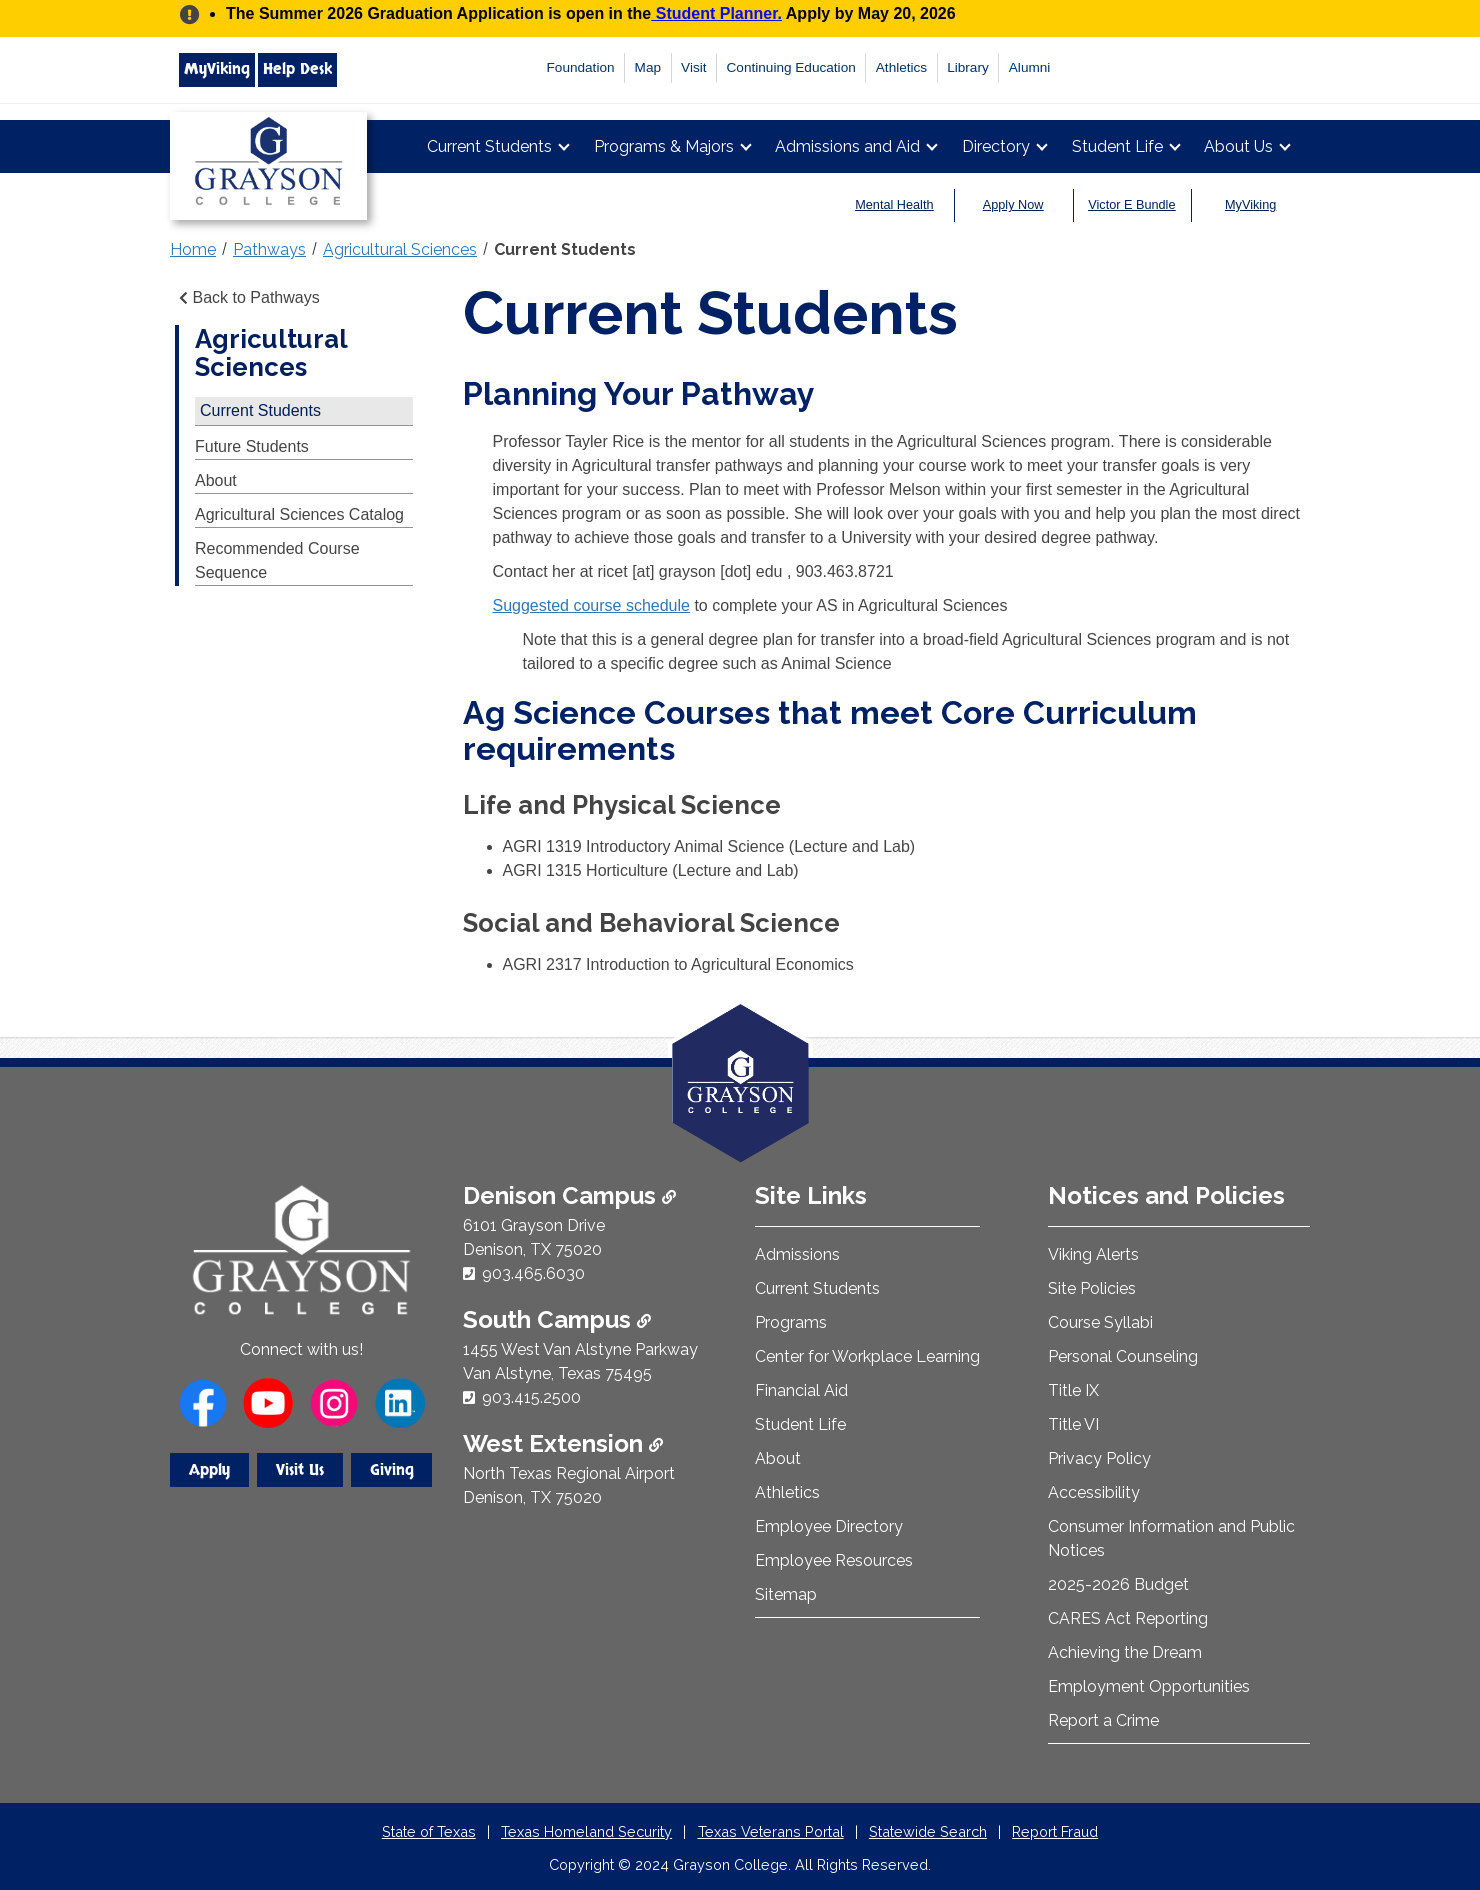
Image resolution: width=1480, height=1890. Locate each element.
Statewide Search (928, 1831)
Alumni (1030, 67)
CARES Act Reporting (1128, 1618)
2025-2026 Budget (1118, 1584)
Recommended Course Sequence (277, 560)
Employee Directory (829, 1526)
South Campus (557, 1319)
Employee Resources (834, 1560)
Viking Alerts (1093, 1254)
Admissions (797, 1254)
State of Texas (429, 1831)
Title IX (1073, 1390)
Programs (791, 1322)
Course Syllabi (1100, 1322)
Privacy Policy (1099, 1458)
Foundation (581, 67)
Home (193, 249)
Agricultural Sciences (400, 249)
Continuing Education (791, 67)
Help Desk (297, 69)
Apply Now (1013, 205)
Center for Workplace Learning (867, 1356)
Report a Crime (1103, 1720)
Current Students (489, 146)
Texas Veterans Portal (771, 1831)
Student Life (1117, 146)
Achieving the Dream (1125, 1652)
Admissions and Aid (847, 146)
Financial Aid (801, 1390)
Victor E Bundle (1132, 205)
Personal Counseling (1123, 1356)
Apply (209, 1470)
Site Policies (1092, 1288)
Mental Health (894, 205)
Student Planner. (716, 13)
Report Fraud (1055, 1831)
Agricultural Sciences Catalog (299, 514)
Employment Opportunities (1149, 1686)
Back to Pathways (247, 297)
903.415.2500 (531, 1397)
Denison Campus (569, 1195)
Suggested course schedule (591, 605)
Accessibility (1094, 1492)
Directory (996, 146)
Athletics (901, 67)
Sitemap (786, 1594)
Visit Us (300, 1470)
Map (648, 67)
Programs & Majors (664, 146)
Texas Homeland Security (586, 1831)
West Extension (563, 1443)
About (216, 480)
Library (968, 67)
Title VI (1073, 1424)
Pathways (269, 249)
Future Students (252, 446)
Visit (693, 67)
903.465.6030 (533, 1273)
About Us (1238, 146)
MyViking (217, 69)
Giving (392, 1470)
